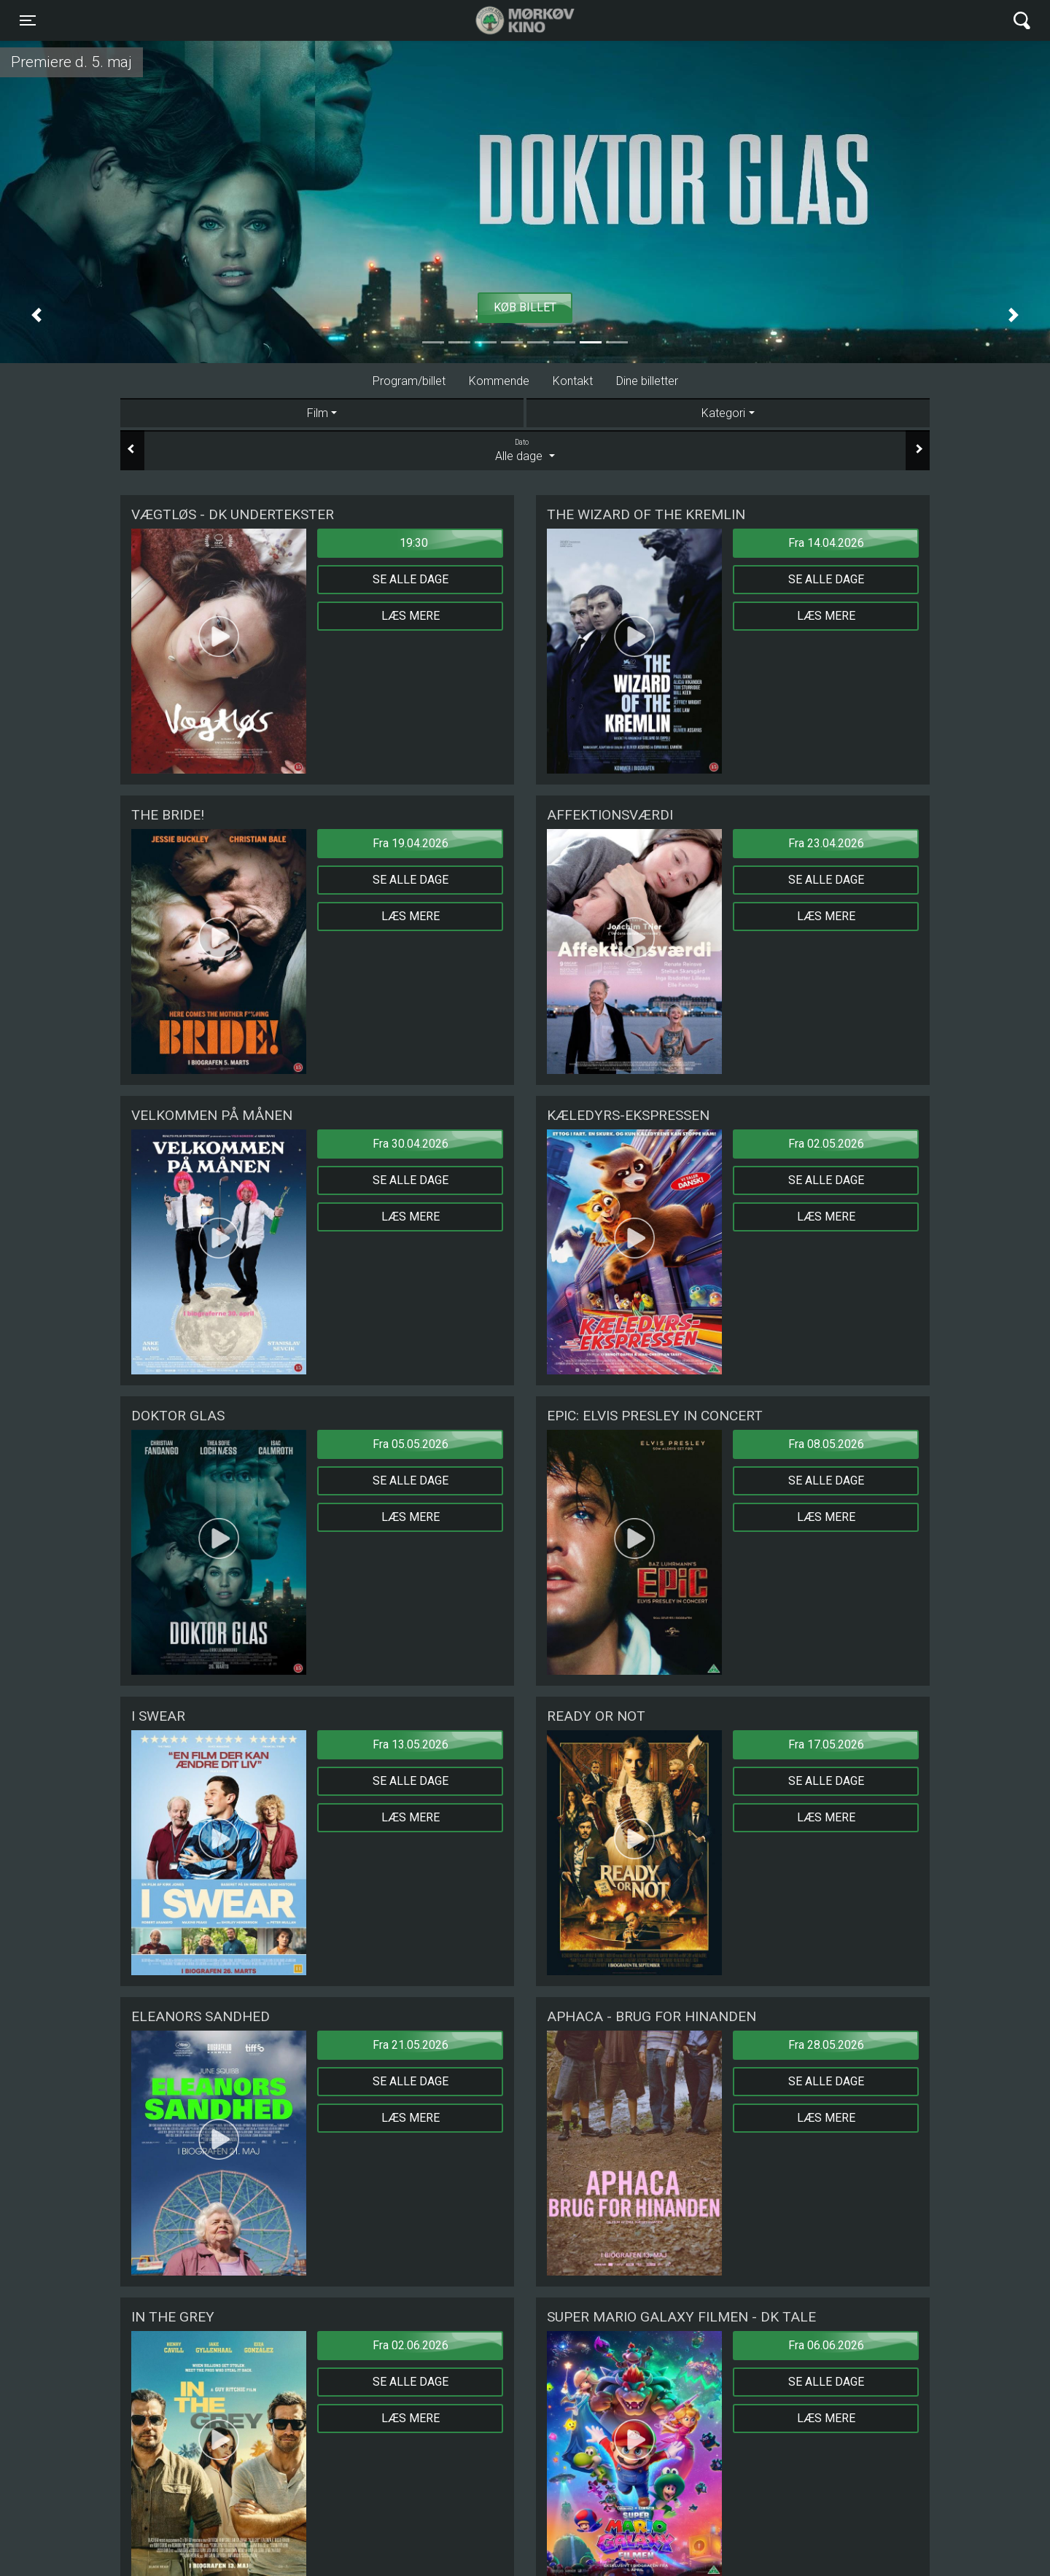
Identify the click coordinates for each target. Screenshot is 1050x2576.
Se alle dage (410, 579)
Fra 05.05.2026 (410, 1444)
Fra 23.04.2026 (826, 843)
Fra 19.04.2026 (410, 843)
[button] (36, 315)
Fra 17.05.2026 (826, 1744)
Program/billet (409, 381)
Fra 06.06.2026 (826, 2345)
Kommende (499, 381)
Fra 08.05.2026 (826, 1444)
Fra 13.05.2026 (410, 1744)
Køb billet (525, 307)
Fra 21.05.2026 (410, 2045)
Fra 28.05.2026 (826, 2045)
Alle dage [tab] (525, 450)
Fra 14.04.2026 (826, 543)
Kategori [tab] (723, 413)
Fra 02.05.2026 (826, 1144)
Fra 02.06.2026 (410, 2345)
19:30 (414, 543)
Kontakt (573, 381)
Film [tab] (317, 413)
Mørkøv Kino (510, 20)
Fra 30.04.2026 (410, 1144)
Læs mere (410, 616)
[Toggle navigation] (27, 20)
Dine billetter (647, 381)
